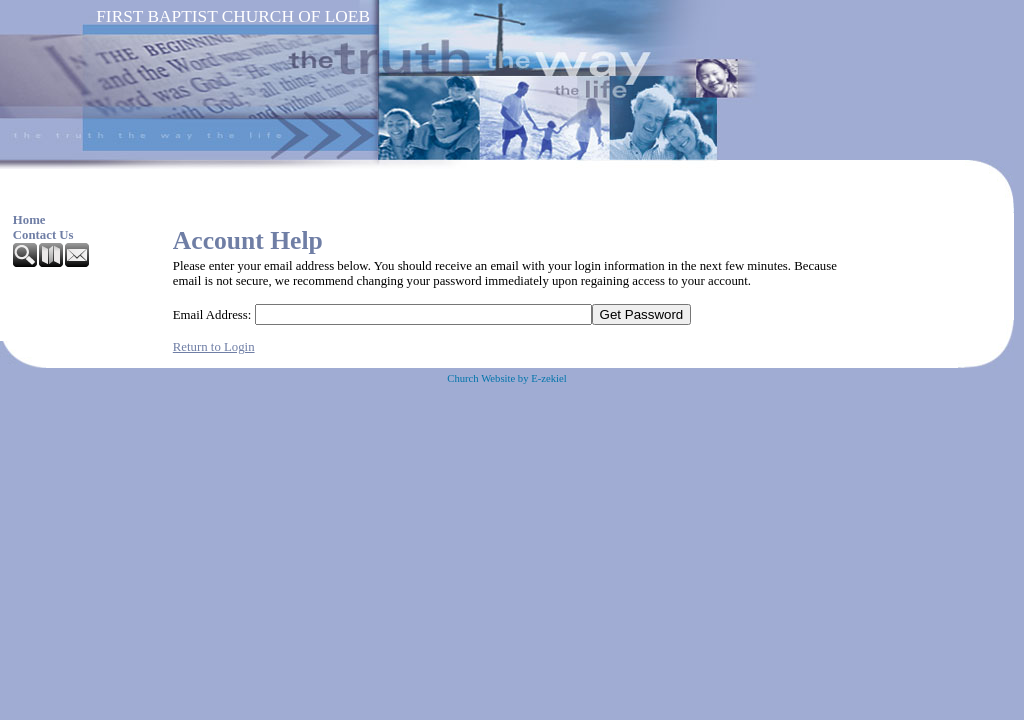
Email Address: (212, 315)
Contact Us (43, 235)
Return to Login (214, 347)
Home (29, 220)
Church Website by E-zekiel (506, 378)
